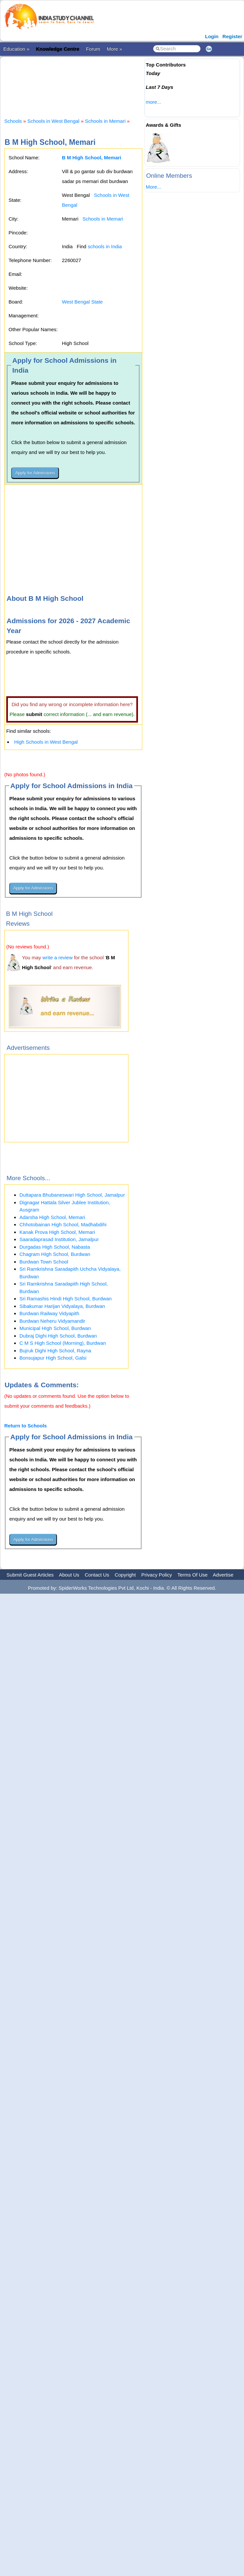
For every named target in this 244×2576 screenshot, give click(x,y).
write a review (57, 957)
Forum (93, 49)
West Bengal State (82, 302)
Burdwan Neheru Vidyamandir (52, 1321)
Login (212, 36)
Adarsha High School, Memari (52, 1217)
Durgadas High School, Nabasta (54, 1247)
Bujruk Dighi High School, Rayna (55, 1350)
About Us (69, 1575)
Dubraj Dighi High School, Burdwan (58, 1336)
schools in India (105, 246)
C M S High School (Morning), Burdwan (62, 1343)
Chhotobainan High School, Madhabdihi (62, 1224)
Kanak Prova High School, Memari (57, 1232)
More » (114, 49)
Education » (16, 49)
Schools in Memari (105, 121)
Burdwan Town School (43, 1261)
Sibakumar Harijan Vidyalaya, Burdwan (62, 1306)
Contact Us (97, 1575)
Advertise (223, 1575)
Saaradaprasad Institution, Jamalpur (59, 1239)
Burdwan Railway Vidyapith (49, 1313)
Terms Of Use (192, 1575)
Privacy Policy (156, 1575)
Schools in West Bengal (53, 121)
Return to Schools (25, 1425)
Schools (13, 121)
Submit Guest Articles (30, 1575)
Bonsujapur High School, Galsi (52, 1358)
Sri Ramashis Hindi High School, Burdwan (65, 1298)
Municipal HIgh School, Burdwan (55, 1328)
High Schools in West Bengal (46, 742)
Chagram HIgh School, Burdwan (54, 1254)
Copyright (125, 1575)
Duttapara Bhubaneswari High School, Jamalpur (72, 1195)
